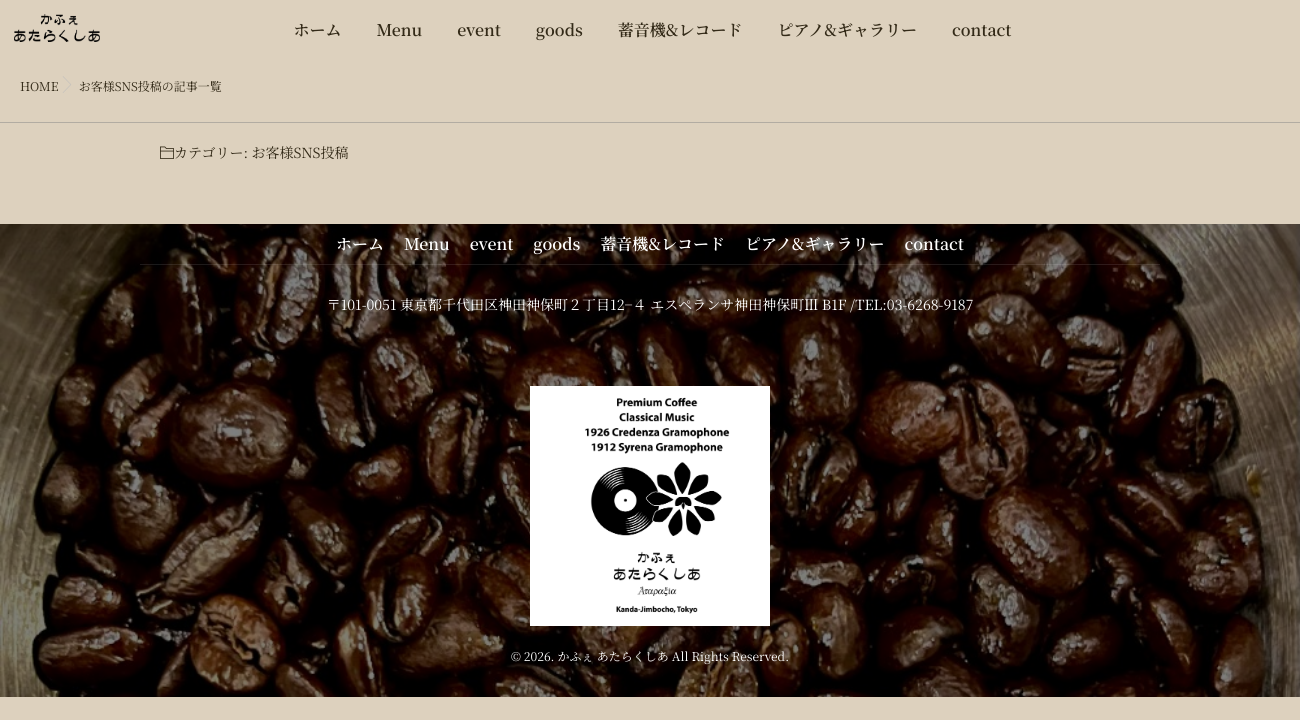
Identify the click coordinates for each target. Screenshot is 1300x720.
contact (982, 39)
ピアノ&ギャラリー (847, 39)
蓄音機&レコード (680, 39)
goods (559, 39)
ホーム (317, 39)
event (479, 39)
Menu (400, 39)
